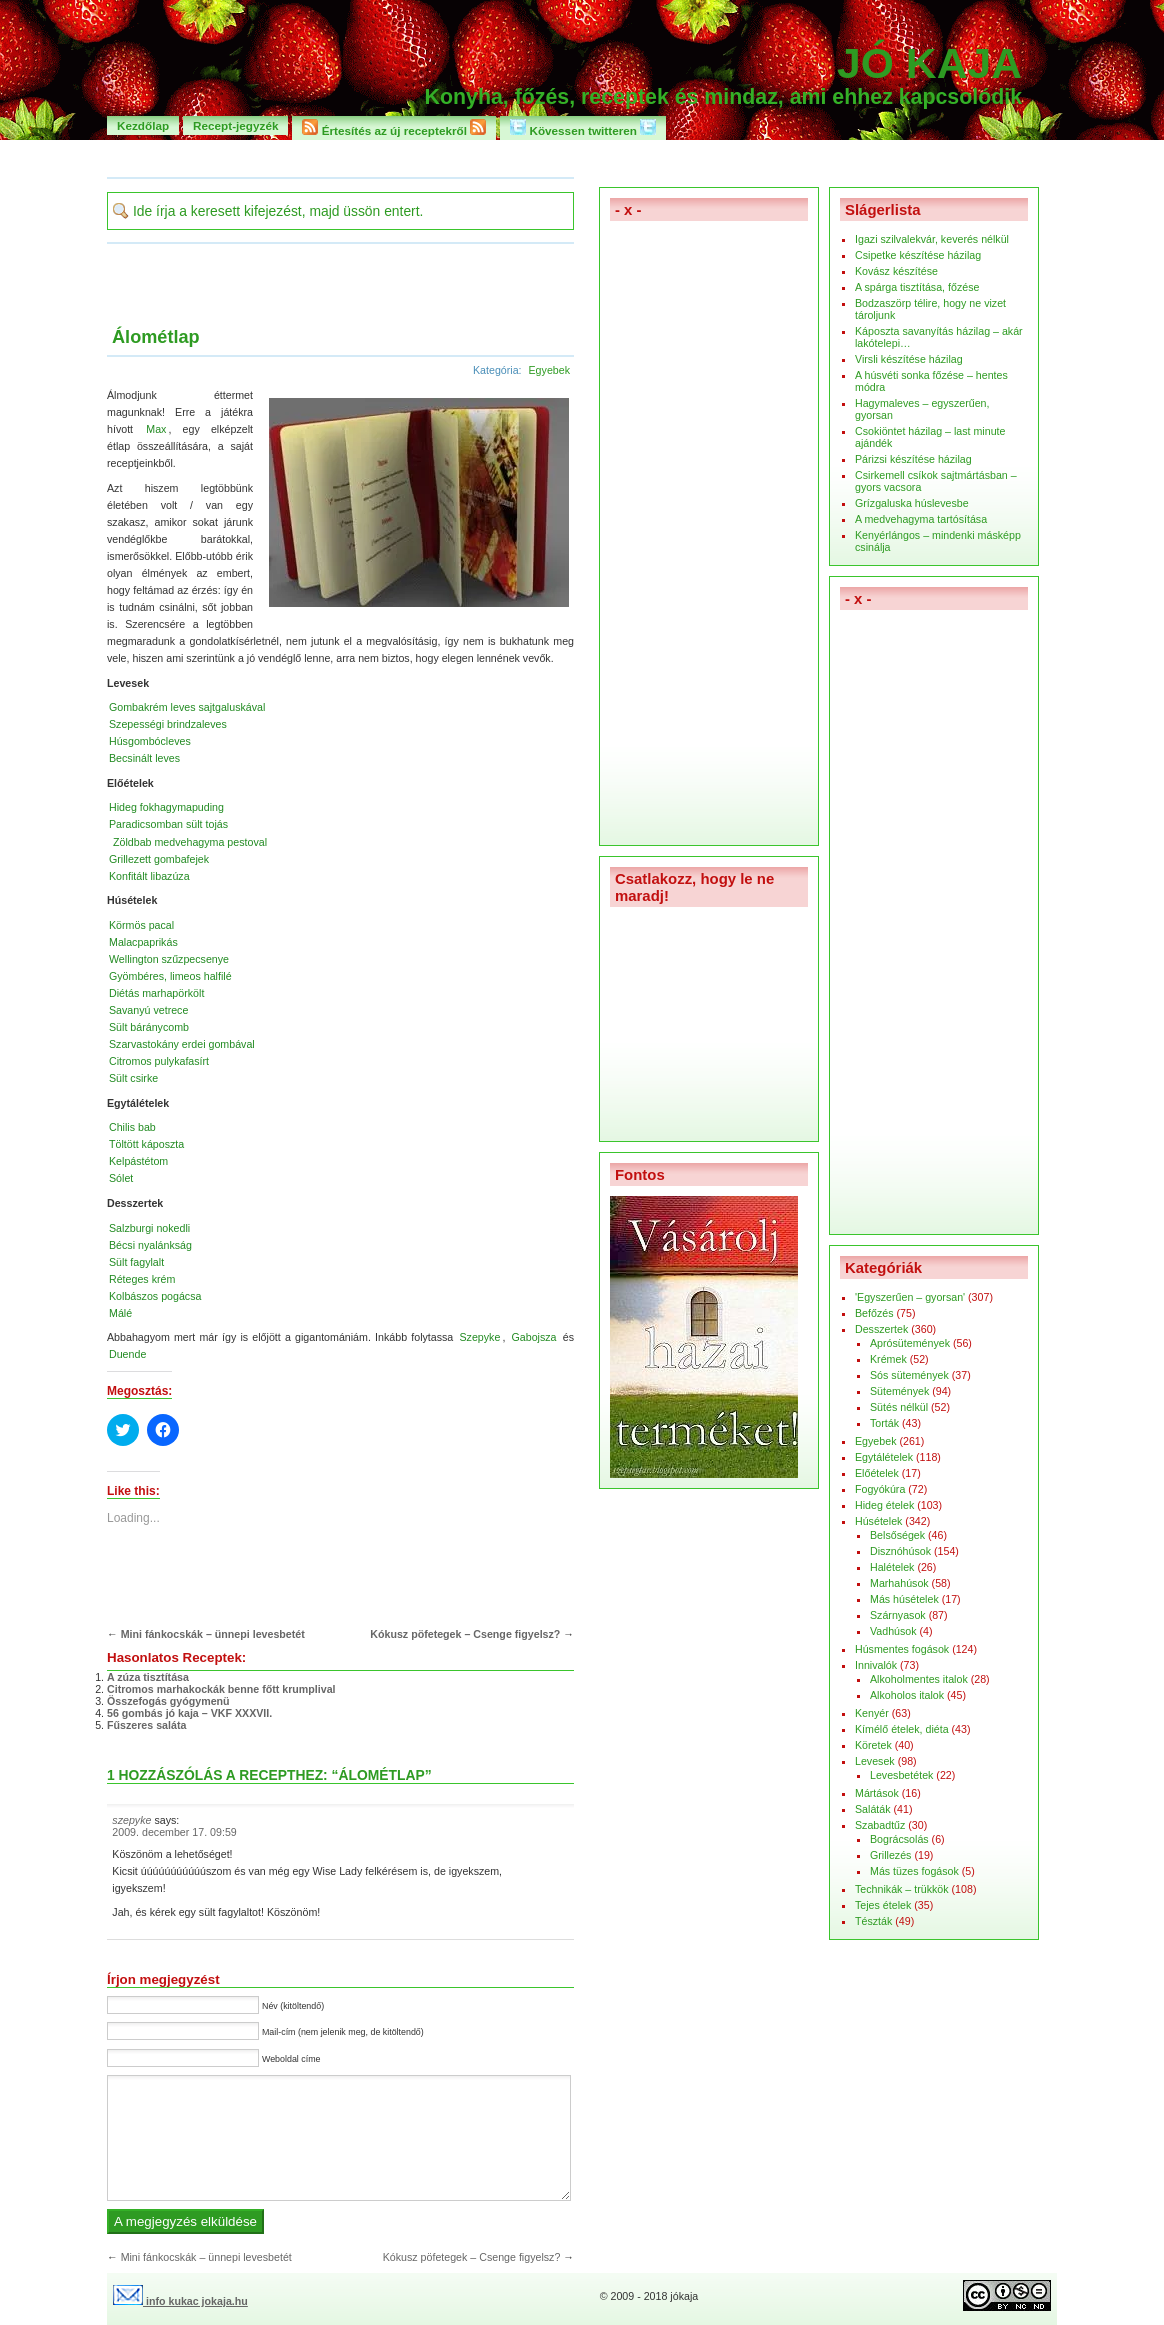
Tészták (873, 1921)
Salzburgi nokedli (149, 1228)
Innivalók (876, 1665)
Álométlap (156, 337)
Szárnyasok (898, 1615)
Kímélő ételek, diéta (902, 1729)
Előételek (877, 1473)
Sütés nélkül (899, 1407)
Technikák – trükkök (902, 1889)
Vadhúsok (893, 1631)
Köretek (873, 1745)
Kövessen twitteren (583, 128)
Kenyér (872, 1713)
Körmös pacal (141, 925)
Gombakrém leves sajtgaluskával (187, 707)
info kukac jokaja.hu (180, 2301)
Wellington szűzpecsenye (169, 959)
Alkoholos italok (907, 1695)
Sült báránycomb (149, 1027)
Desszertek (881, 1329)
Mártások (877, 1793)
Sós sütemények (909, 1375)
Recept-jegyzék (235, 125)
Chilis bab (132, 1127)
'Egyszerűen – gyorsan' (910, 1297)
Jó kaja (929, 63)
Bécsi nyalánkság (150, 1245)
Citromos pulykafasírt (159, 1061)
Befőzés (874, 1313)
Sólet (121, 1178)
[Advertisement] (582, 157)
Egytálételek (884, 1457)
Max (156, 429)
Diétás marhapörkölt (156, 993)
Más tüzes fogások (914, 1871)
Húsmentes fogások (902, 1649)
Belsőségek (897, 1535)
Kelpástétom (138, 1161)
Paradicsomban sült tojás (168, 824)
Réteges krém (142, 1279)
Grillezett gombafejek (159, 859)
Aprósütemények (910, 1343)
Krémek (888, 1359)
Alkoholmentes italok (919, 1679)
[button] (417, 501)
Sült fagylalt (136, 1262)
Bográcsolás (899, 1839)
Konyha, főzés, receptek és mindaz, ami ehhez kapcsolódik (723, 97)
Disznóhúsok (900, 1551)
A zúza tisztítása (148, 1677)
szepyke (131, 1820)
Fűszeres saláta (146, 1725)
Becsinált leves (144, 758)
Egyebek (549, 370)
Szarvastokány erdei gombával (182, 1044)
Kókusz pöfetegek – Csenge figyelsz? (465, 1634)
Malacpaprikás (143, 942)
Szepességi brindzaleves (168, 724)
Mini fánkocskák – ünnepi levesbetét (213, 1634)
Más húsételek (904, 1599)
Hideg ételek (884, 1505)
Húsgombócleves (150, 741)
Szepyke (480, 1337)
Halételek (892, 1567)
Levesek (875, 1761)
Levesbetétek (901, 1775)
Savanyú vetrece (148, 1010)
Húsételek (878, 1521)
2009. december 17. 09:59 (174, 1832)
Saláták (873, 1809)
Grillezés (890, 1855)
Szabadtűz (880, 1825)
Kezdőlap (143, 125)
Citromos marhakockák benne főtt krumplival (221, 1689)
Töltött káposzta (146, 1144)
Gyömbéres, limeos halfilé (170, 976)
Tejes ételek (883, 1905)
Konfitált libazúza (149, 876)
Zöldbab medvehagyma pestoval (190, 842)
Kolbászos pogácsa (155, 1296)
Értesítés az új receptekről (394, 128)
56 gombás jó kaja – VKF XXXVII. (189, 1713)
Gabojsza (534, 1337)
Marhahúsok (899, 1583)
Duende (127, 1354)
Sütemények (899, 1391)
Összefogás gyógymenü (168, 1701)
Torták (884, 1423)
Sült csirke (133, 1078)
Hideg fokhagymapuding (166, 807)
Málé (120, 1313)
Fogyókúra (880, 1489)
